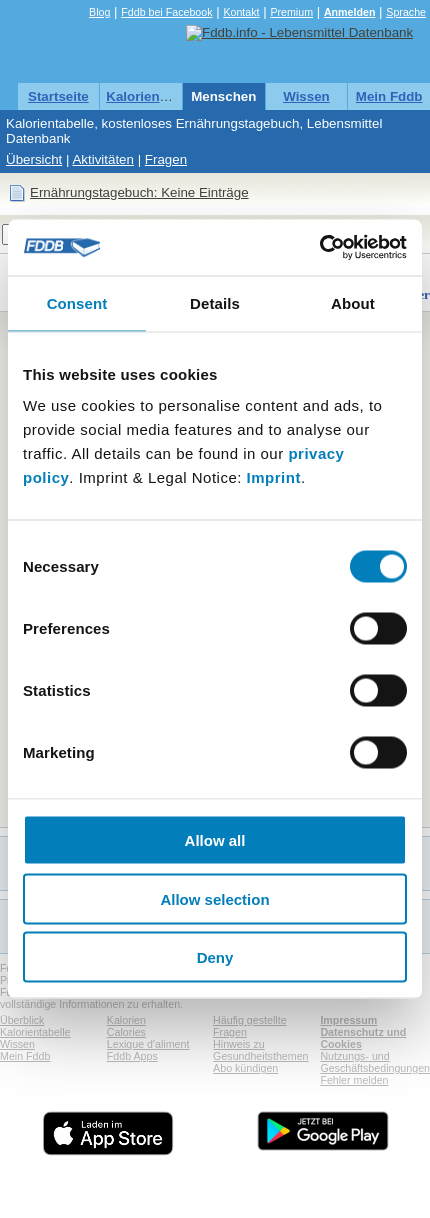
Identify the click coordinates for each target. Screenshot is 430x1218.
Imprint (274, 477)
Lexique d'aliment (148, 1044)
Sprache (406, 12)
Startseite (58, 96)
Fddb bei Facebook (166, 12)
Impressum (348, 1020)
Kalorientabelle (154, 96)
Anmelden (350, 12)
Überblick (22, 1020)
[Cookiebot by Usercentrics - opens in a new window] (319, 248)
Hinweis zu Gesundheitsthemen (260, 1050)
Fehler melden (354, 1080)
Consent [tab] (77, 302)
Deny (215, 957)
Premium (291, 12)
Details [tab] (215, 302)
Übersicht (34, 159)
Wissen (306, 96)
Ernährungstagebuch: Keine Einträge (139, 192)
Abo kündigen (245, 1068)
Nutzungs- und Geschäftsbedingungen (375, 1062)
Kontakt (241, 12)
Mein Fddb (389, 96)
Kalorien (126, 1020)
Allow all (215, 840)
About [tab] (353, 302)
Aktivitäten (103, 159)
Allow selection (214, 898)
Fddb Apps (132, 1056)
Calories (126, 1032)
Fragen (166, 159)
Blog (99, 12)
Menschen (223, 96)
